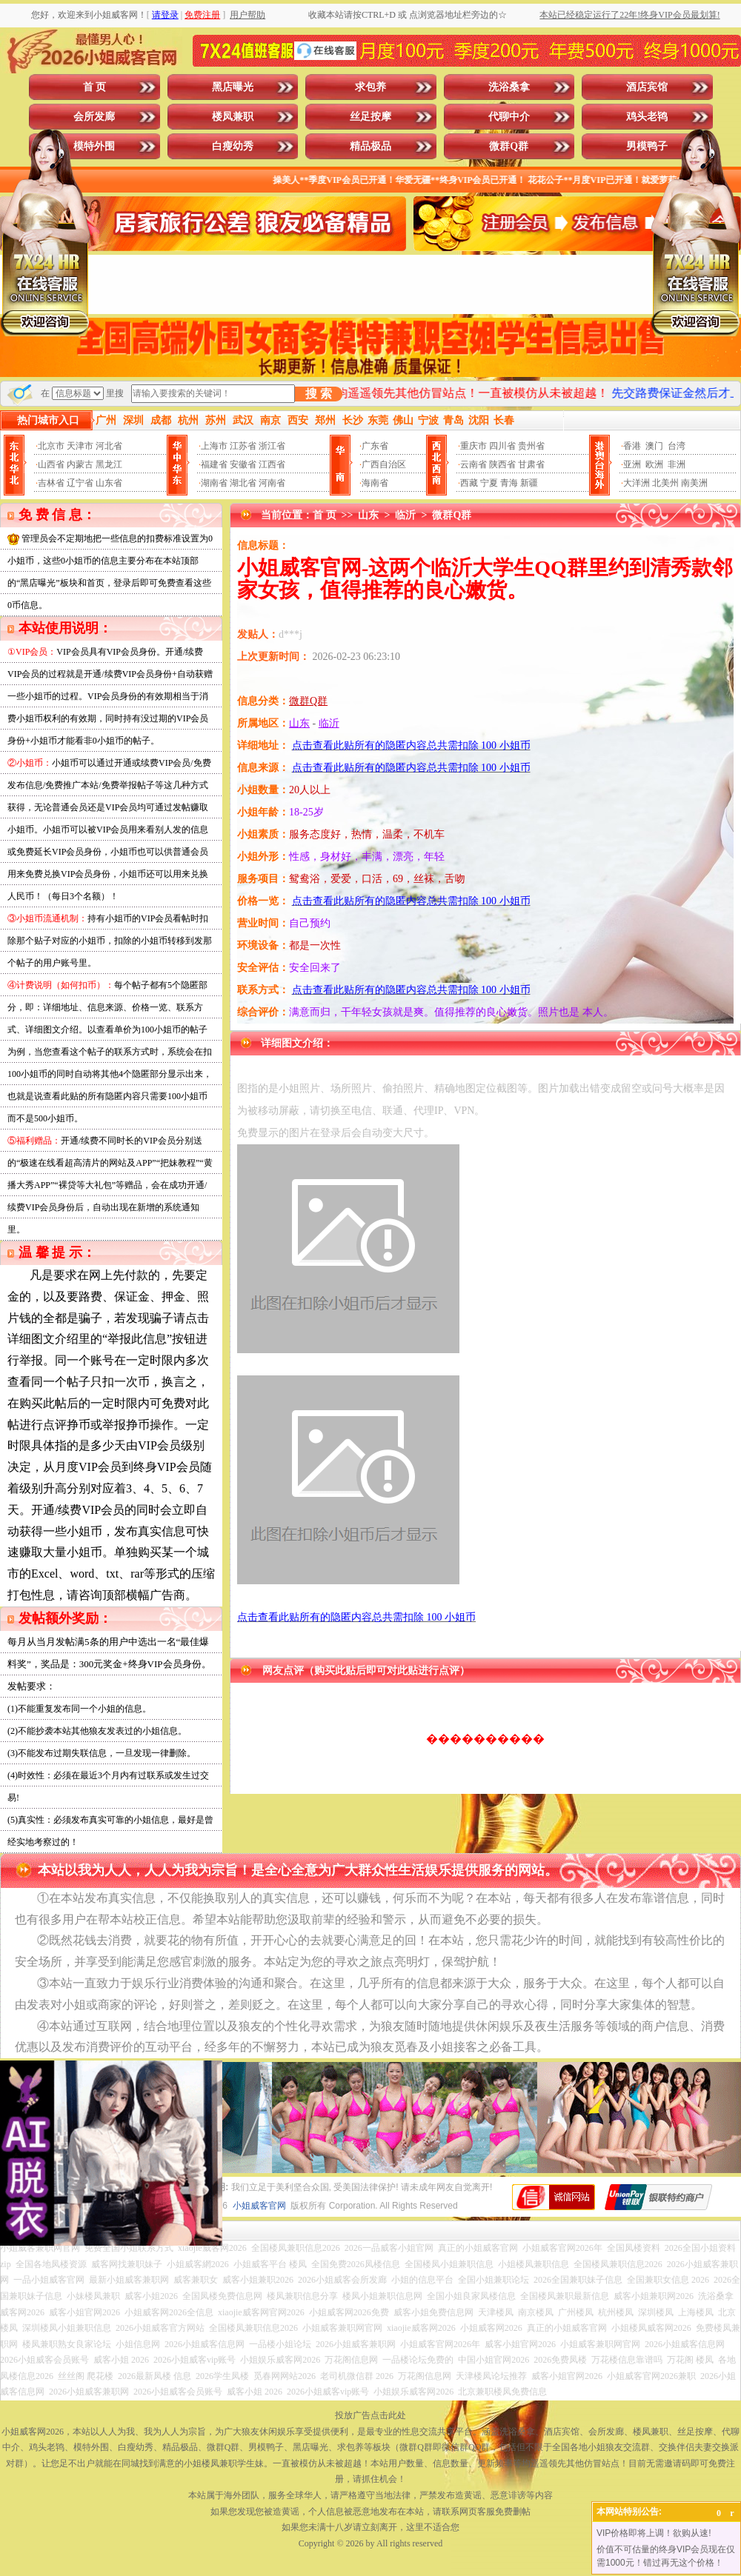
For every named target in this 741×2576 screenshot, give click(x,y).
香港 (632, 446)
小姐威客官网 (259, 2205)
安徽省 (243, 464)
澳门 (654, 446)
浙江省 (272, 446)
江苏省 (243, 446)
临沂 (405, 515)
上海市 (214, 446)
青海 (509, 483)
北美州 (665, 483)
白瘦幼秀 (232, 146)
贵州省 (531, 446)
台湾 (676, 446)
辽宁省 (80, 483)
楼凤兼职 (232, 116)
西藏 (469, 483)
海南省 (375, 483)
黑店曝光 (232, 87)
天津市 (80, 446)
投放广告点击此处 (370, 2415)
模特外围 (94, 146)
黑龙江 (109, 464)
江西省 (272, 464)
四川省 (502, 446)
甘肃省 (531, 464)
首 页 (95, 87)
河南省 (272, 483)
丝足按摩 (370, 116)
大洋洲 (636, 483)
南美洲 (694, 483)
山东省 (109, 483)
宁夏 (489, 483)
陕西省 (502, 464)
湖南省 (214, 483)
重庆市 (473, 446)
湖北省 (243, 483)
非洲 (676, 464)
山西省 (51, 464)
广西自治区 (384, 464)
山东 (368, 515)
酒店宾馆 (647, 87)
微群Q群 (508, 146)
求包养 (370, 87)
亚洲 (632, 464)
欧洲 (654, 464)
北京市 (51, 446)
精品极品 (370, 146)
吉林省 (51, 483)
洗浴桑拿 (509, 87)
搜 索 (318, 393)
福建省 (214, 464)
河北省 (109, 446)
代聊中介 (509, 116)
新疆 (529, 483)
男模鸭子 (647, 146)
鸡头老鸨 (647, 116)
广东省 (375, 446)
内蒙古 (80, 464)
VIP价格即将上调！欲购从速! (654, 2533)
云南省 (473, 464)
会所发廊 (94, 116)
